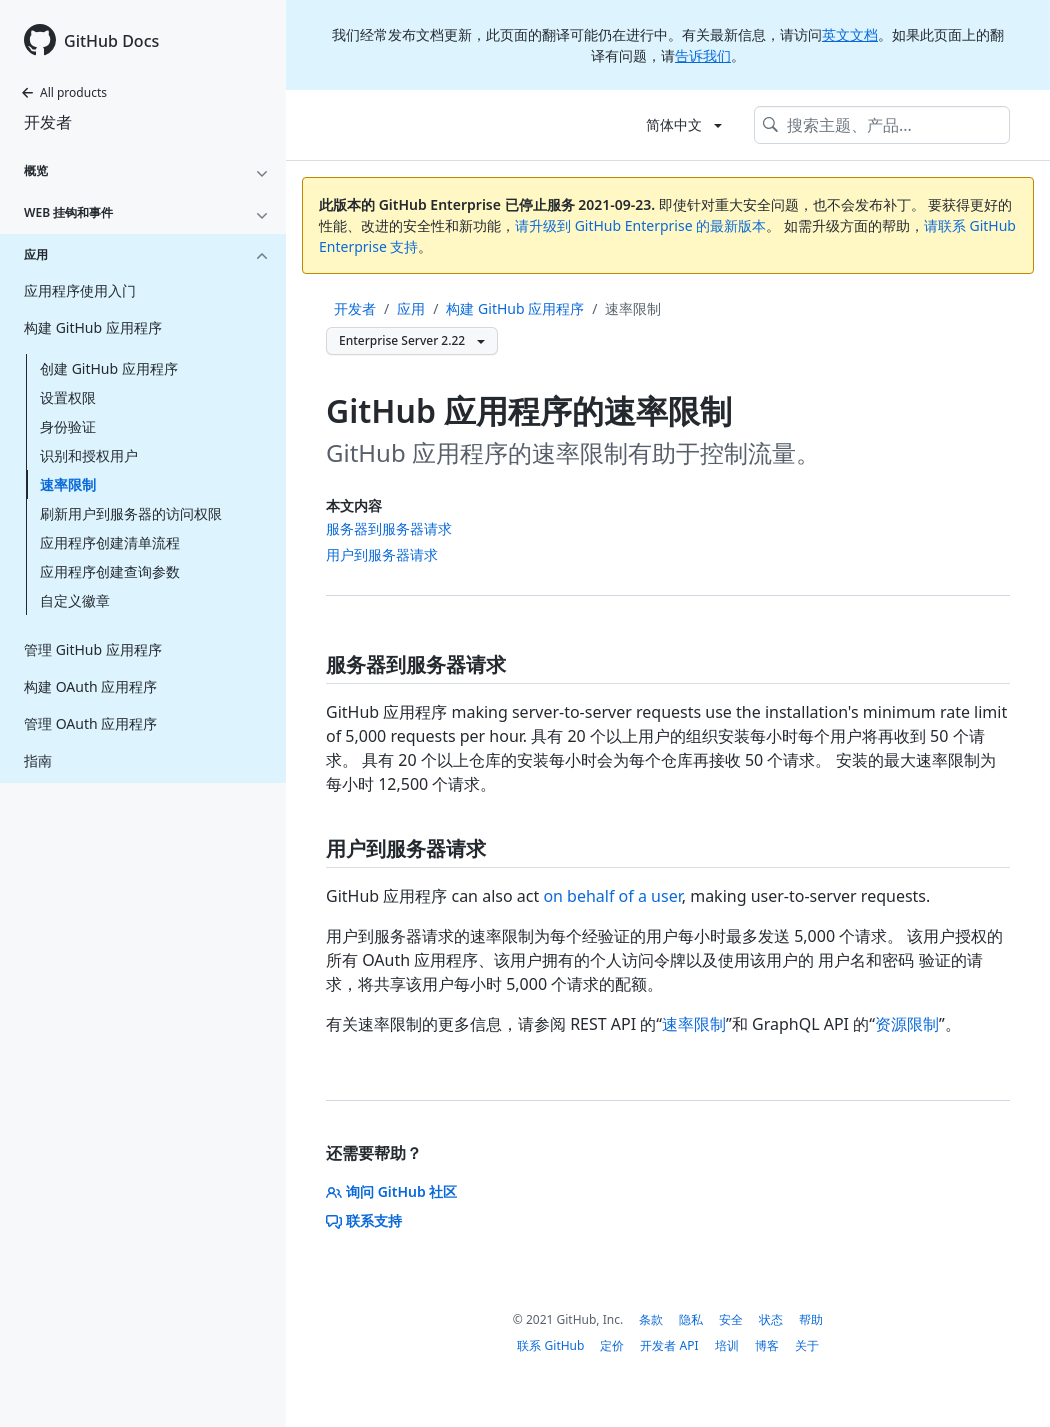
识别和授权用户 (89, 455)
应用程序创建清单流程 (110, 542)
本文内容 (354, 505)
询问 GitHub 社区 (391, 1191)
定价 (612, 1345)
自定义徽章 (75, 600)
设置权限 (68, 397)
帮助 (811, 1319)
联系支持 (364, 1220)
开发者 (48, 122)
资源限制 (907, 1024)
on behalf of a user (612, 896)
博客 (767, 1345)
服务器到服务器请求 (389, 528)
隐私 (691, 1319)
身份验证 (68, 426)
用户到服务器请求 (382, 554)
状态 (771, 1319)
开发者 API (669, 1345)
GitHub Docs (111, 41)
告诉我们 (703, 55)
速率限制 (68, 484)
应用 (411, 308)
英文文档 (850, 34)
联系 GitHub (550, 1345)
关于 (807, 1345)
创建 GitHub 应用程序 (109, 368)
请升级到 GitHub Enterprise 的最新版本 (640, 225)
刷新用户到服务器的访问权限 (131, 513)
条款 (651, 1319)
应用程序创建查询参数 (110, 571)
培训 (727, 1345)
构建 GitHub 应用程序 (515, 308)
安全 (731, 1319)
